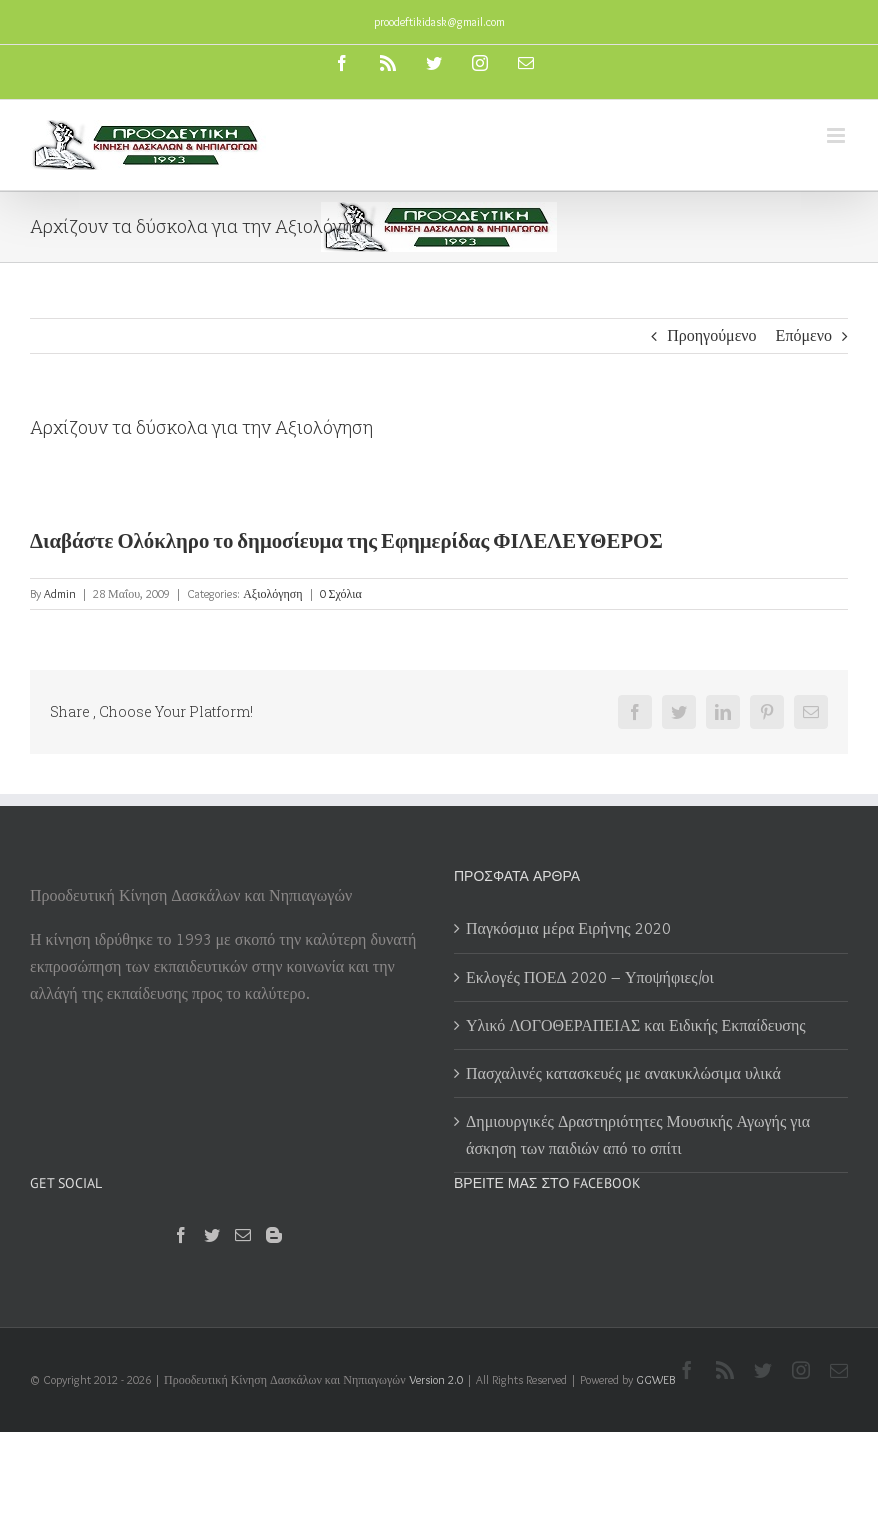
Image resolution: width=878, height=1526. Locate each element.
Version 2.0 (436, 1379)
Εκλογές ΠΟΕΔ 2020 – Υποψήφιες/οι (590, 977)
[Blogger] (274, 1235)
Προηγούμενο (711, 335)
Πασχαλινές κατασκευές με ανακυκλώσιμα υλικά (623, 1073)
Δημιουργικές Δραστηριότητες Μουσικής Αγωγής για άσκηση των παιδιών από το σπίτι (638, 1135)
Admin (60, 593)
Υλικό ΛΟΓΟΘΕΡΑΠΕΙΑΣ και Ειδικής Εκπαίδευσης (636, 1025)
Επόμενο (804, 335)
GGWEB (655, 1379)
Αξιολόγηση (272, 593)
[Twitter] (212, 1235)
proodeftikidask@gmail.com (439, 21)
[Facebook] (181, 1235)
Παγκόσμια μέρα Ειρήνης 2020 (568, 928)
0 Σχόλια (341, 593)
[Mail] (243, 1235)
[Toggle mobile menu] (837, 135)
